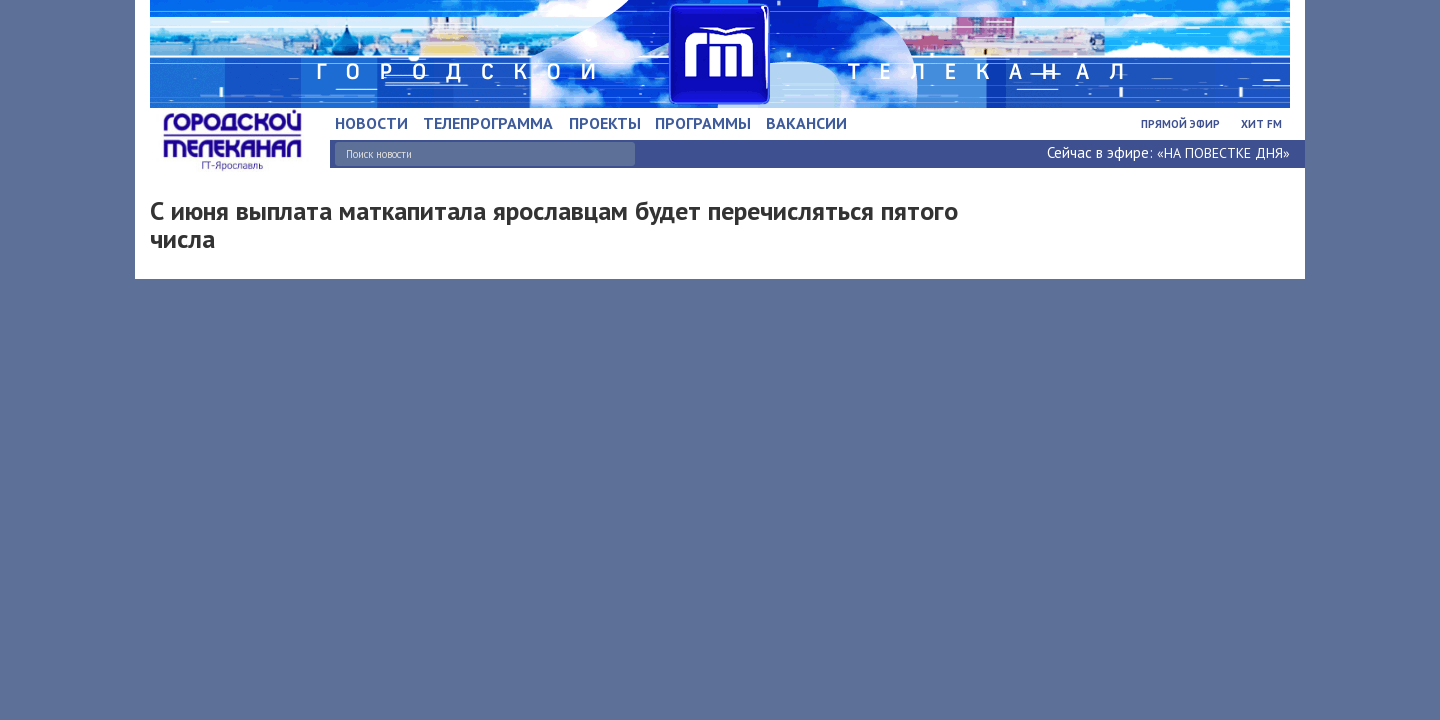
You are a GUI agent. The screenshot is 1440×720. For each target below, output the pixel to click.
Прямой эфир (1180, 124)
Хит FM (1261, 124)
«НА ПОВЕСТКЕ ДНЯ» (1223, 153)
